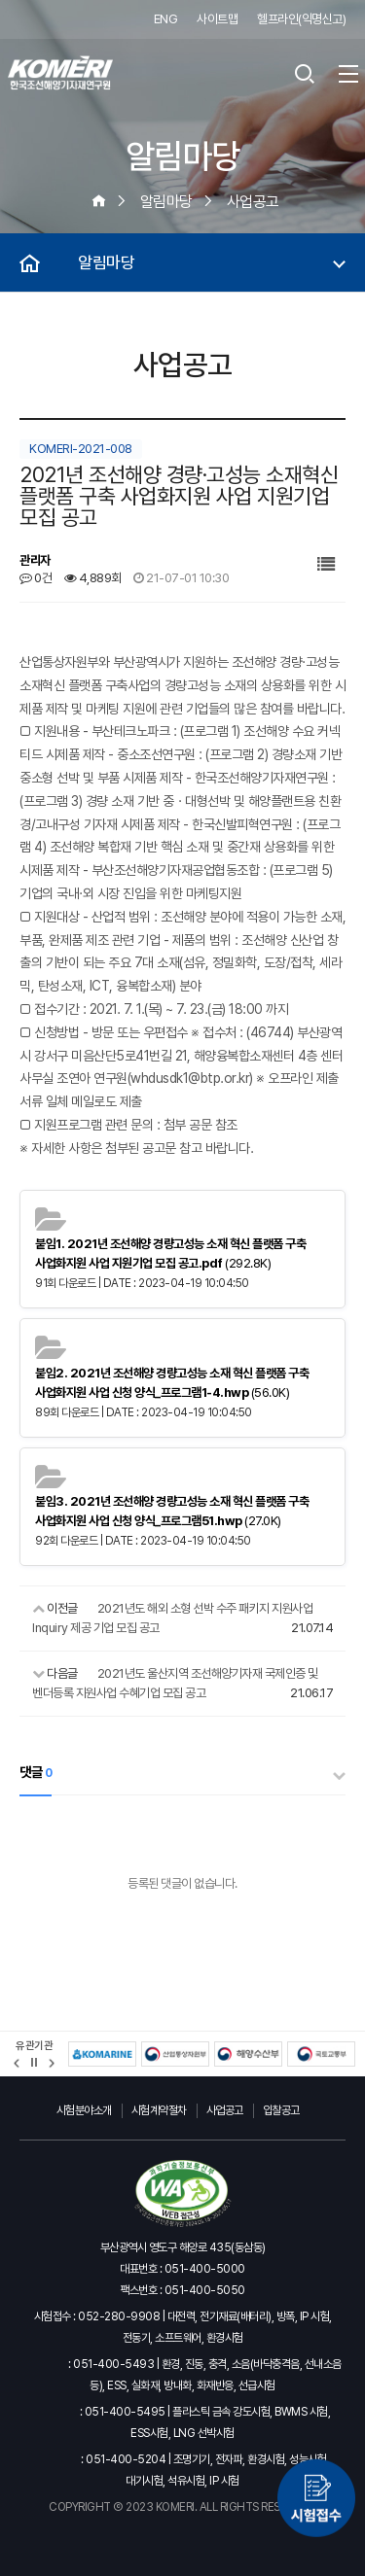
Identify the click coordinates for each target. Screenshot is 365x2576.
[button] (17, 2063)
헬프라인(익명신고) (301, 19)
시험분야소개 (84, 2110)
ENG (166, 19)
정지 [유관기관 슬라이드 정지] (34, 2062)
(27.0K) (172, 1511)
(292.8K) (170, 1253)
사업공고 (224, 2110)
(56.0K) (172, 1383)
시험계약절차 (159, 2110)
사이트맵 (217, 19)
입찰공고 (281, 2110)
